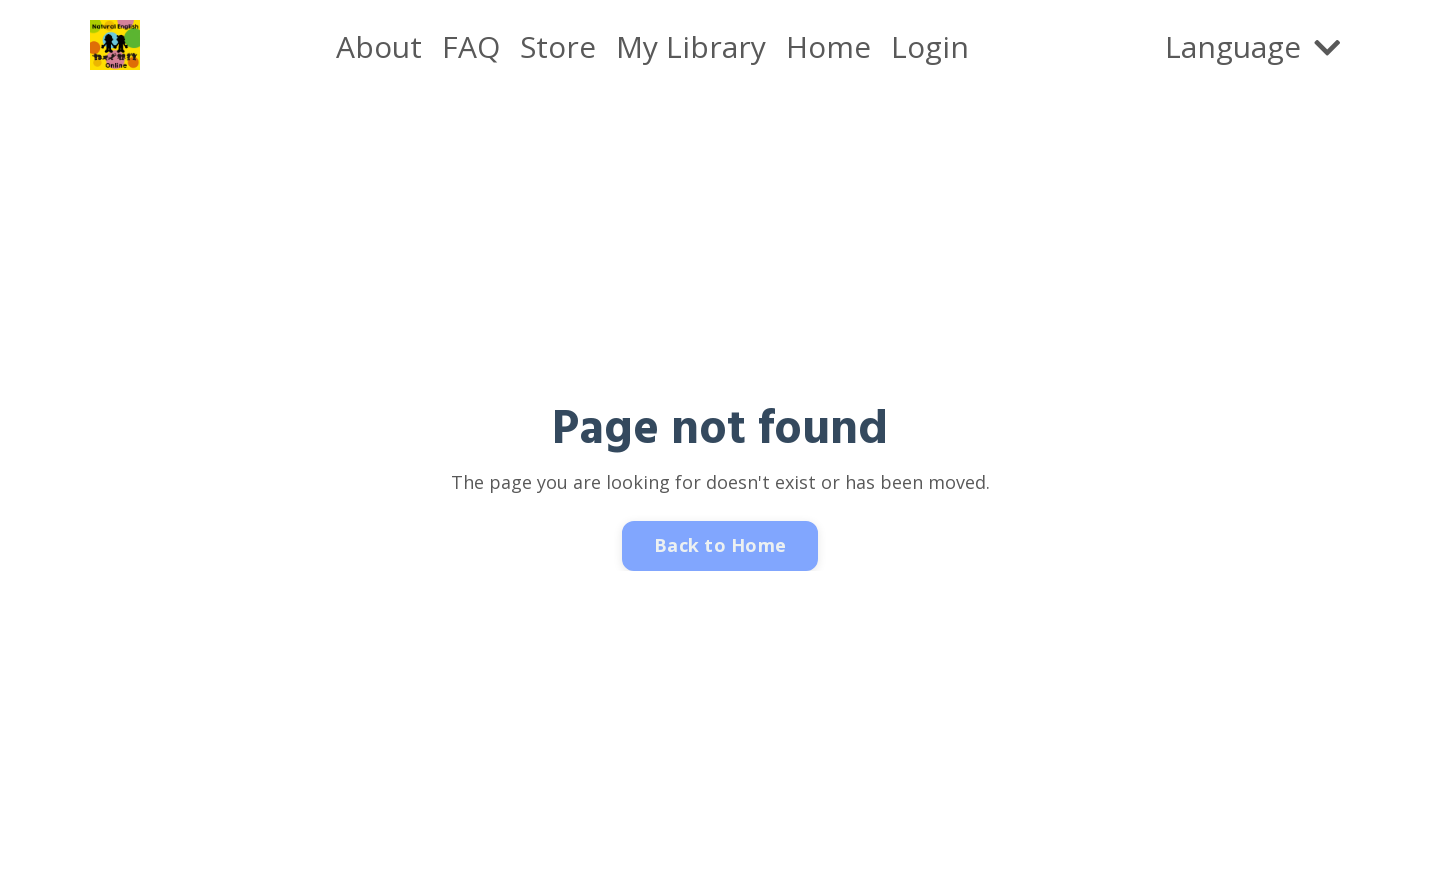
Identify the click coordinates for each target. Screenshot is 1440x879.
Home (828, 46)
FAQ (471, 46)
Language (1252, 46)
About (379, 46)
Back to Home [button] (720, 545)
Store (558, 46)
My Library (691, 46)
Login (930, 46)
